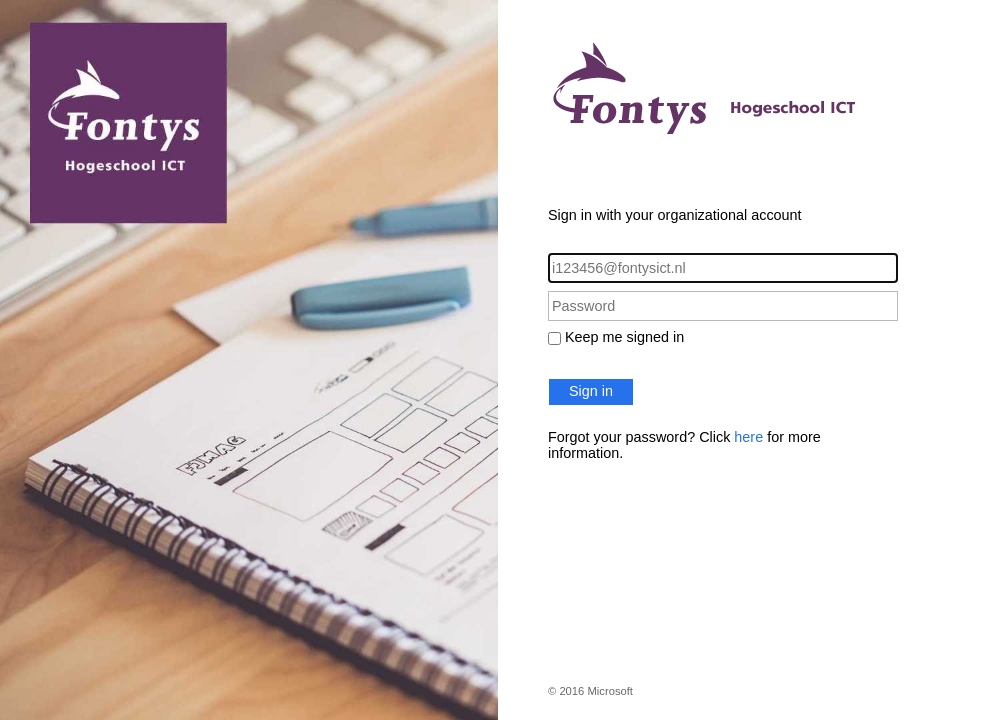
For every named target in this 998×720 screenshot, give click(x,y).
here (748, 437)
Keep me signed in (624, 337)
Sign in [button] (591, 391)
